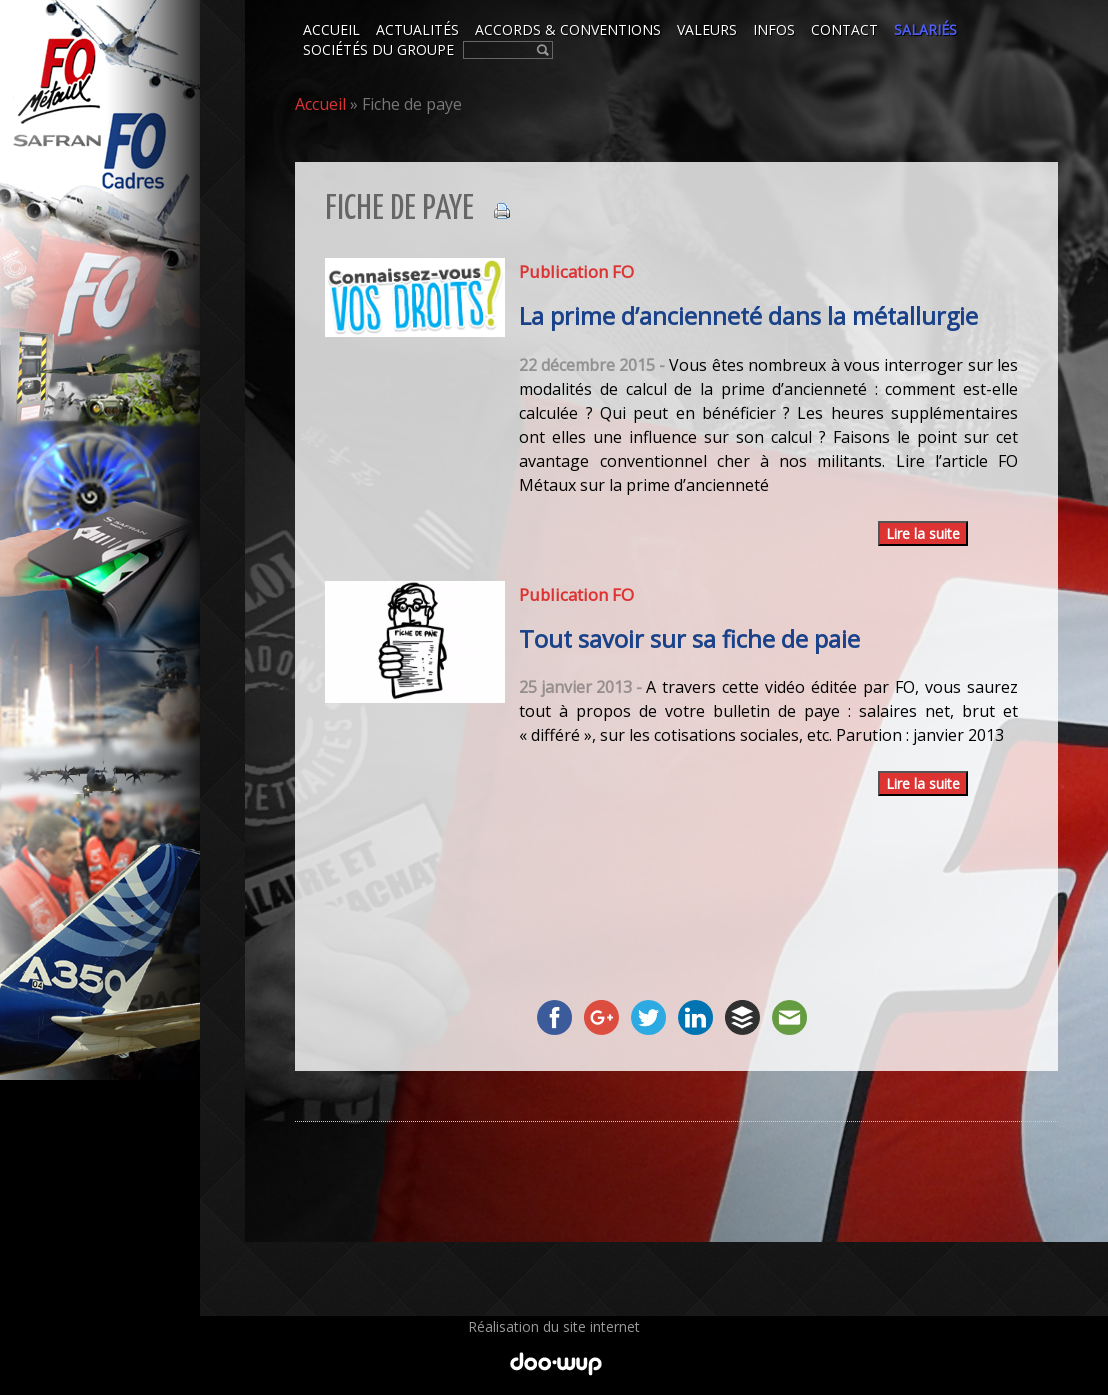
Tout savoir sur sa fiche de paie (689, 639)
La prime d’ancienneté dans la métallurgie (748, 316)
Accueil (320, 104)
